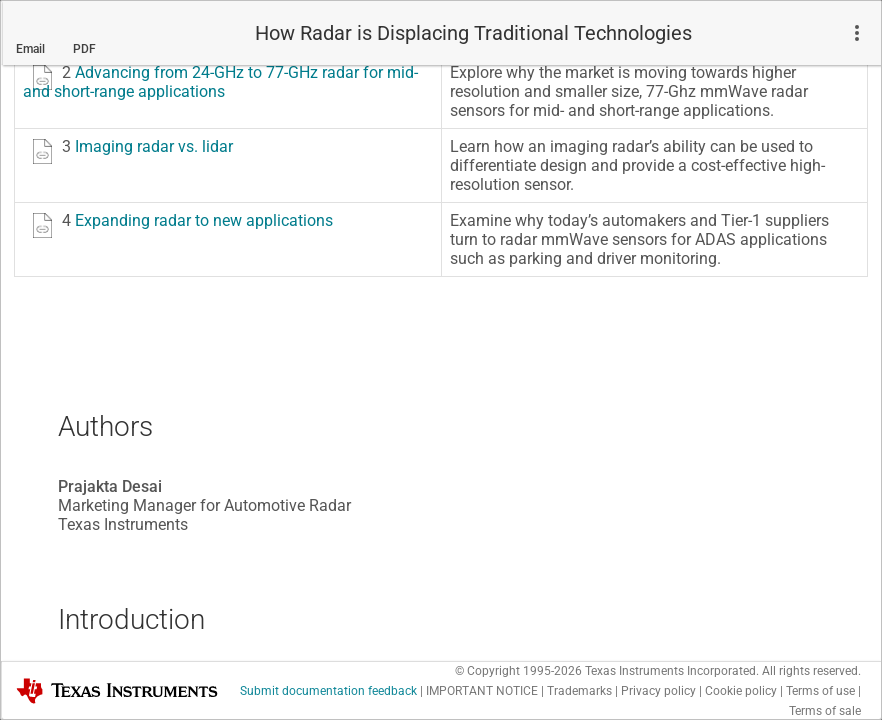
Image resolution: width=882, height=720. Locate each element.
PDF (84, 47)
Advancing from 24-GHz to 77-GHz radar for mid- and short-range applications (220, 80)
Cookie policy (741, 689)
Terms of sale (825, 709)
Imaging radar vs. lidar (154, 144)
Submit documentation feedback (328, 689)
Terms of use (820, 689)
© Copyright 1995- (518, 669)
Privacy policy (658, 689)
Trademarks (579, 689)
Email (30, 47)
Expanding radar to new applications (204, 218)
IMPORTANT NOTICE (482, 689)
